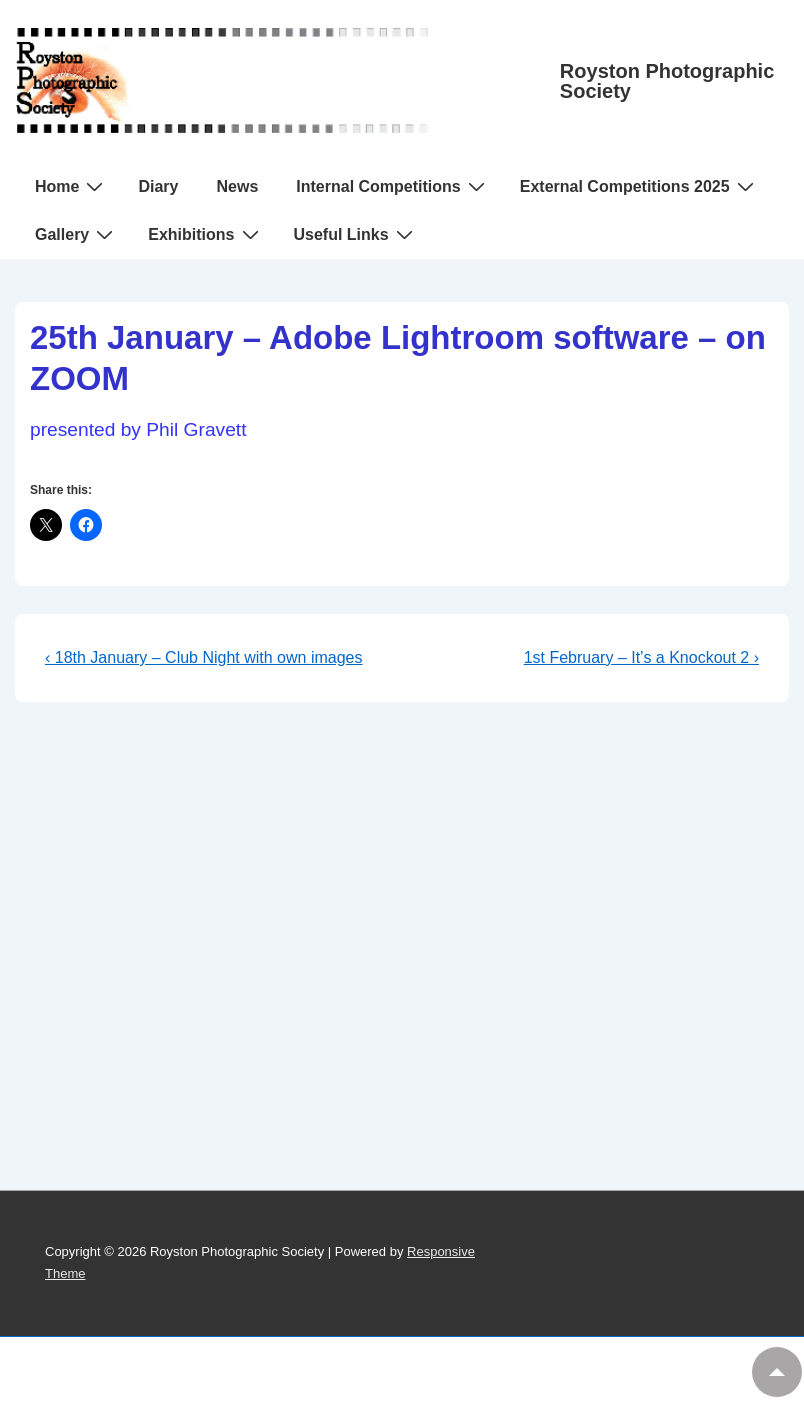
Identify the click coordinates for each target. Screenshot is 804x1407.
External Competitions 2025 (639, 186)
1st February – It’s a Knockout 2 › (641, 657)
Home (71, 186)
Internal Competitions (392, 186)
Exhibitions (205, 234)
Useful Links (356, 234)
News (237, 186)
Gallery (76, 234)
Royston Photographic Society (667, 81)
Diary (158, 186)
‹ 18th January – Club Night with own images (204, 657)
